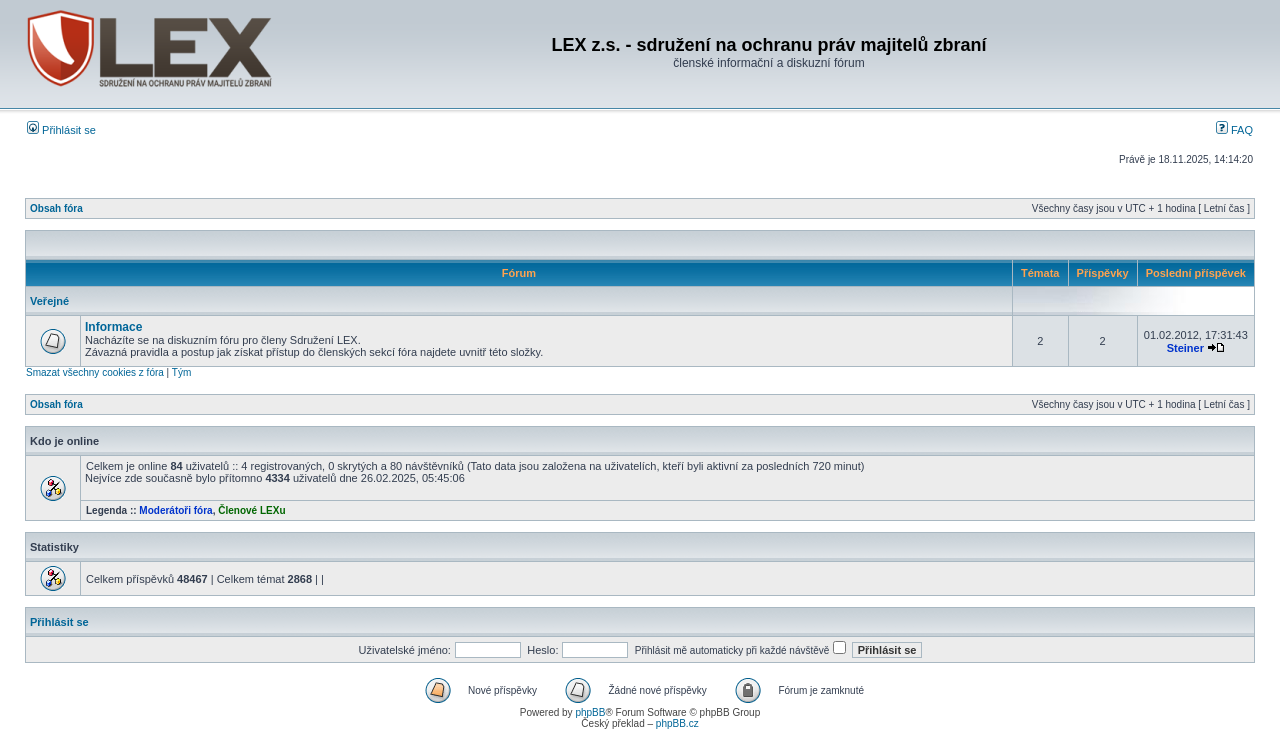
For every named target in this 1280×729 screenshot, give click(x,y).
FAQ (1234, 130)
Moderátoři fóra (175, 510)
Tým (181, 372)
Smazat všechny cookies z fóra (95, 372)
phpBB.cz (677, 723)
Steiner (1185, 348)
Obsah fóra (56, 208)
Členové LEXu (251, 510)
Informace (113, 327)
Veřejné (49, 301)
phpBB (590, 712)
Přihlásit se (61, 130)
